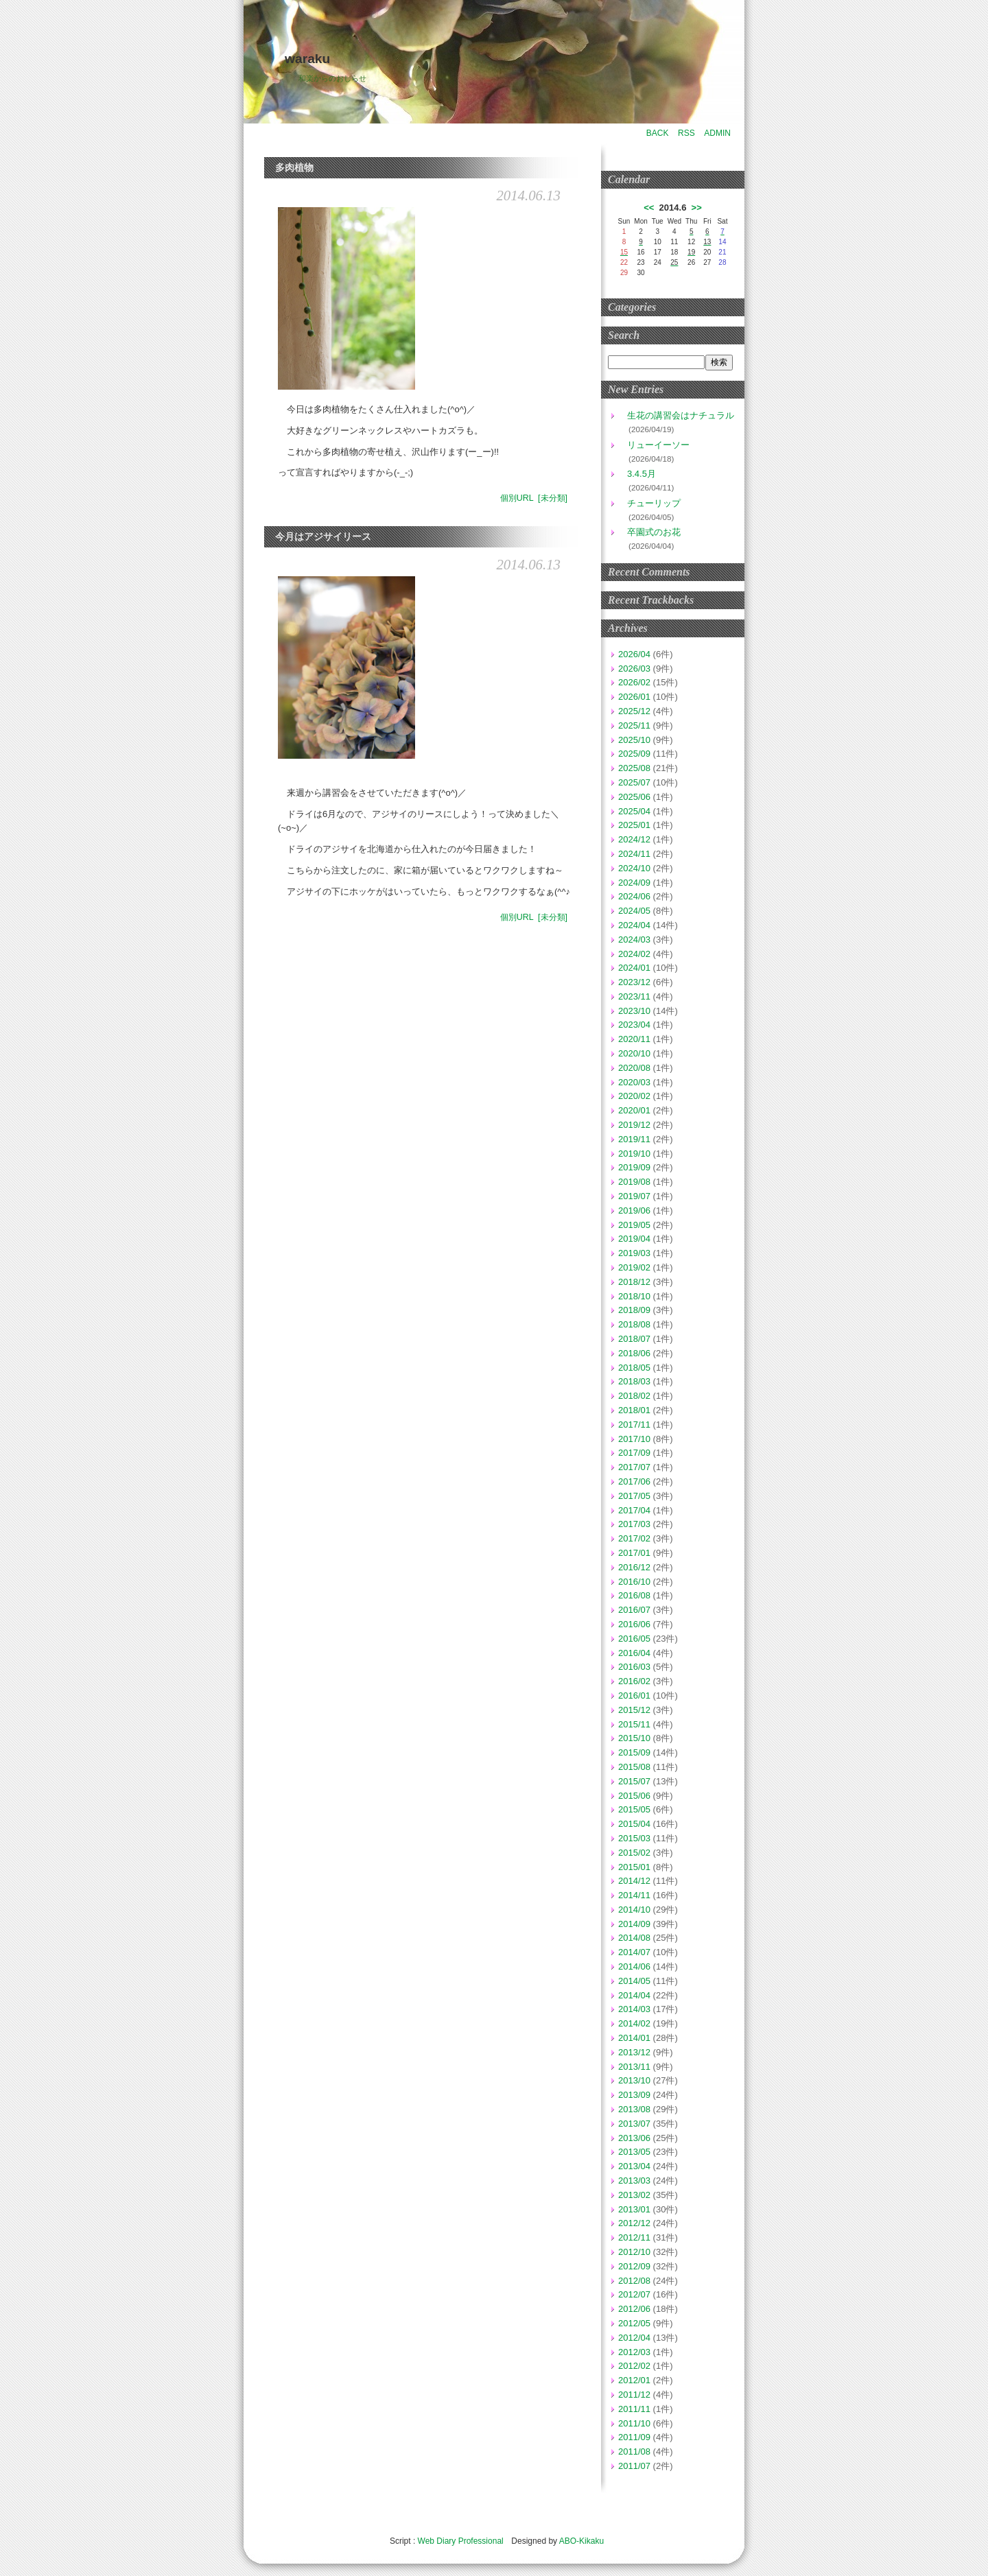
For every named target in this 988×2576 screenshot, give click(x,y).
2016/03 (634, 1667)
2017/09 (634, 1452)
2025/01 (634, 825)
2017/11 (634, 1424)
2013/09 (634, 2095)
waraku (307, 58)
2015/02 (634, 1852)
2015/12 (634, 1710)
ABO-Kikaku (581, 2541)
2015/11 (634, 1724)
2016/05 (634, 1638)
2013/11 (634, 2066)
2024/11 (634, 854)
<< (649, 207)
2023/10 (634, 1011)
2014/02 (634, 2023)
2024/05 (634, 911)
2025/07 (634, 782)
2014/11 (634, 1895)
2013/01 (634, 2209)
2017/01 (634, 1553)
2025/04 (634, 811)
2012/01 (634, 2380)
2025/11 (634, 725)
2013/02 (634, 2195)
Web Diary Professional (461, 2541)
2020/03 (634, 1082)
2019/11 (634, 1139)
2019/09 (634, 1167)
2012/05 (634, 2323)
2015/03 (634, 1838)
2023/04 (634, 1024)
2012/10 (634, 2252)
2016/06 (634, 1624)
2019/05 (634, 1225)
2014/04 (634, 1995)
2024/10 (634, 868)
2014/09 (634, 1924)
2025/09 (634, 753)
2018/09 (634, 1310)
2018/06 (634, 1353)
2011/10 (634, 2423)
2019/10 (634, 1153)
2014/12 (634, 1881)
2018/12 (634, 1282)
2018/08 (634, 1324)
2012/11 (634, 2237)
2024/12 (634, 839)
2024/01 (634, 967)
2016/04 (634, 1653)
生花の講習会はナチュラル (676, 415)
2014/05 (634, 1981)
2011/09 (634, 2437)
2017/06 (634, 1481)
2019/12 (634, 1125)
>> (697, 207)
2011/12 (634, 2394)
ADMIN (717, 133)
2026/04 (634, 654)
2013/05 (634, 2152)
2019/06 (634, 1210)
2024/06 (634, 896)
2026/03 (634, 668)
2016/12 (634, 1567)
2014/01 (634, 2038)
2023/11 (634, 996)
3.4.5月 (637, 474)
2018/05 (634, 1367)
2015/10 (634, 1738)
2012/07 (634, 2294)
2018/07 (634, 1339)
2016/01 (634, 1695)
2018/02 (634, 1396)
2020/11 (634, 1039)
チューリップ (649, 503)
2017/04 (634, 1510)
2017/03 (634, 1524)
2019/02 (634, 1267)
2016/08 (634, 1595)
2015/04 (634, 1824)
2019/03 (634, 1253)
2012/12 (634, 2223)
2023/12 (634, 982)
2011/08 (634, 2451)
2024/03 (634, 939)
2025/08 (634, 768)
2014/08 (634, 1938)
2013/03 (634, 2180)
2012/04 (634, 2337)
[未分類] (552, 498)
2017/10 (634, 1439)
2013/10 (634, 2080)
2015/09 (634, 1752)
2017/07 (634, 1467)
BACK (657, 133)
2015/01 (634, 1867)
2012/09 (634, 2266)
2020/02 (634, 1096)
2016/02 (634, 1681)
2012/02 (634, 2366)
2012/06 (634, 2309)
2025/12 (634, 711)
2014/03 (634, 2009)
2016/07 (634, 1610)
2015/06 (634, 1796)
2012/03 (634, 2352)
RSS (686, 133)
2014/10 (634, 1909)
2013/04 (634, 2166)
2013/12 (634, 2052)
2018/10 (634, 1296)
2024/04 (634, 925)
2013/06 (634, 2138)
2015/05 (634, 1809)
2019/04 (634, 1238)
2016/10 (634, 1581)
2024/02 (634, 954)
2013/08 (634, 2109)
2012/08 (634, 2281)
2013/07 (634, 2123)
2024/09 (634, 882)
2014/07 (634, 1952)
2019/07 (634, 1196)
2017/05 (634, 1496)
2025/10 (634, 740)
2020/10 (634, 1053)
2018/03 (634, 1381)
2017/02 (634, 1538)
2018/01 (634, 1410)
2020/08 (634, 1068)
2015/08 (634, 1767)
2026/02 (634, 682)
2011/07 (634, 2466)
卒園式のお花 (649, 532)
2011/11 (634, 2409)
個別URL (517, 498)
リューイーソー (654, 445)
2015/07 (634, 1781)
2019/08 (634, 1182)
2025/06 (634, 797)
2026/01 (634, 697)
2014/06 (634, 1966)
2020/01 (634, 1110)
